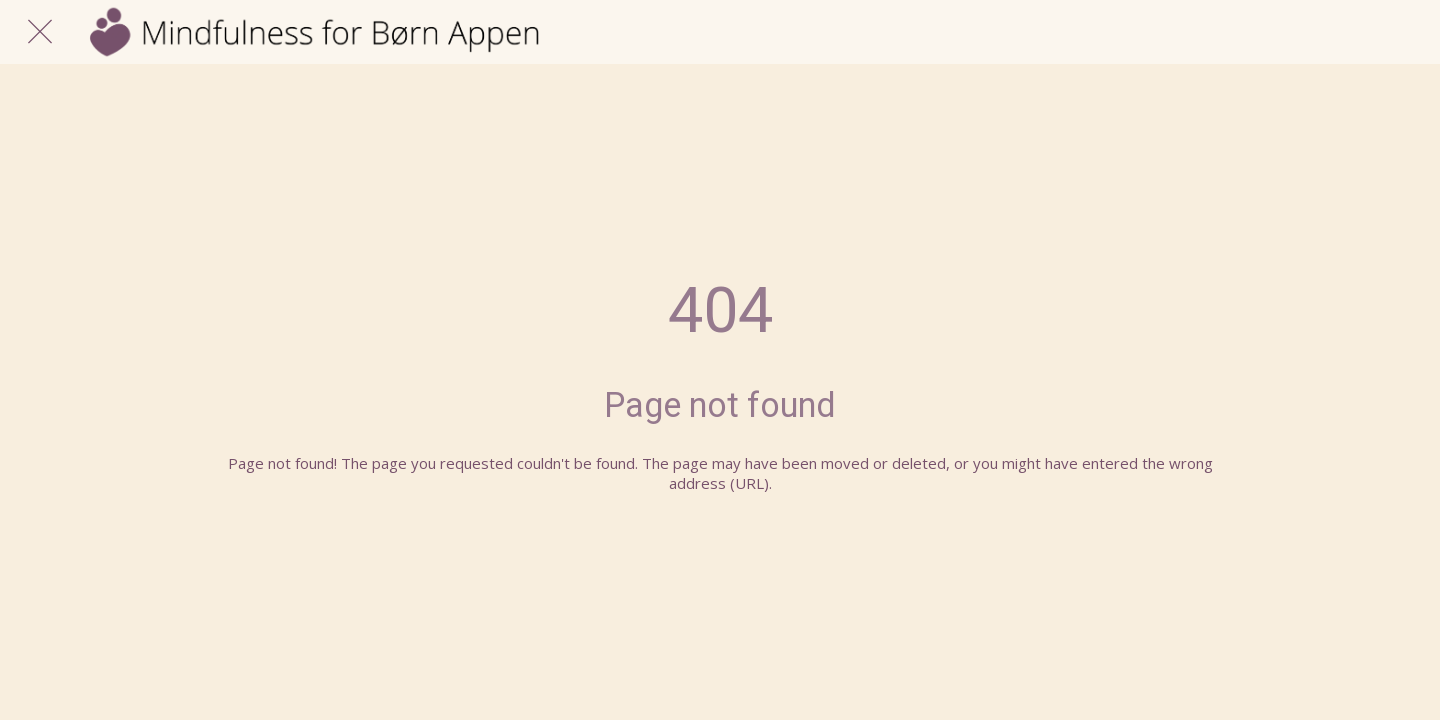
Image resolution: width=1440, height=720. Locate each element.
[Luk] (40, 32)
